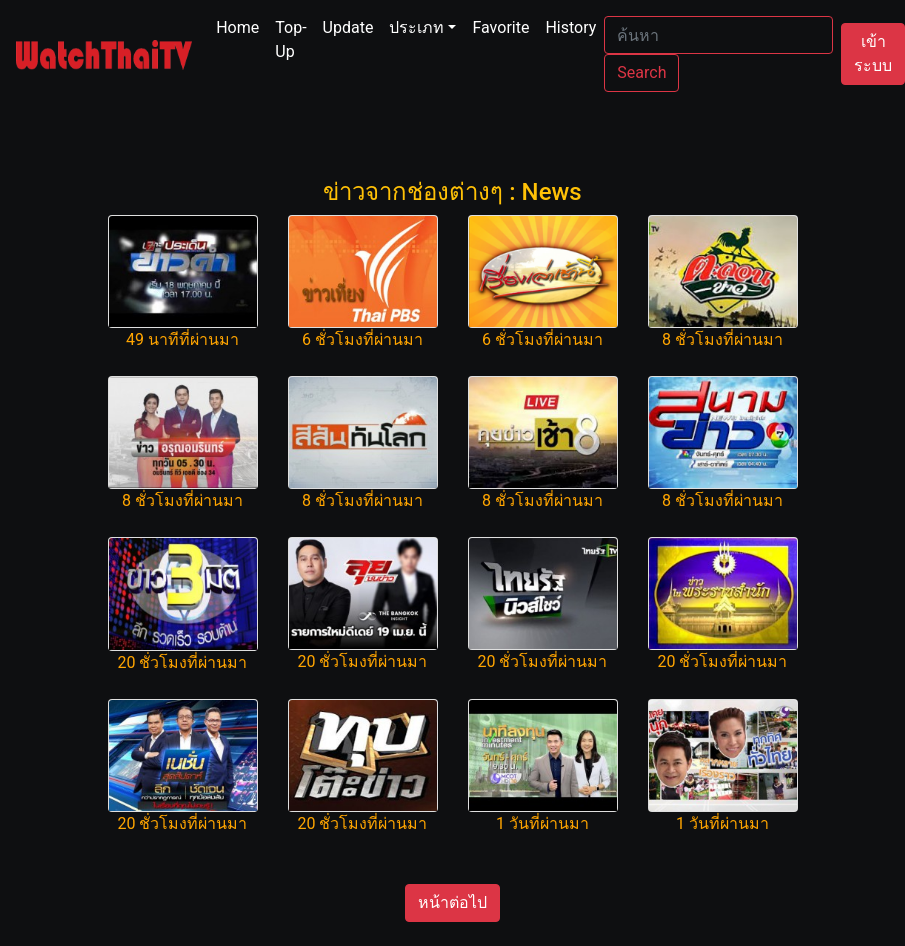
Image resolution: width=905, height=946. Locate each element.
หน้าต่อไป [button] (452, 902)
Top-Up (290, 39)
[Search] (718, 35)
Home (241, 26)
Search (641, 72)
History (570, 27)
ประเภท (416, 27)
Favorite (500, 27)
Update (348, 27)
